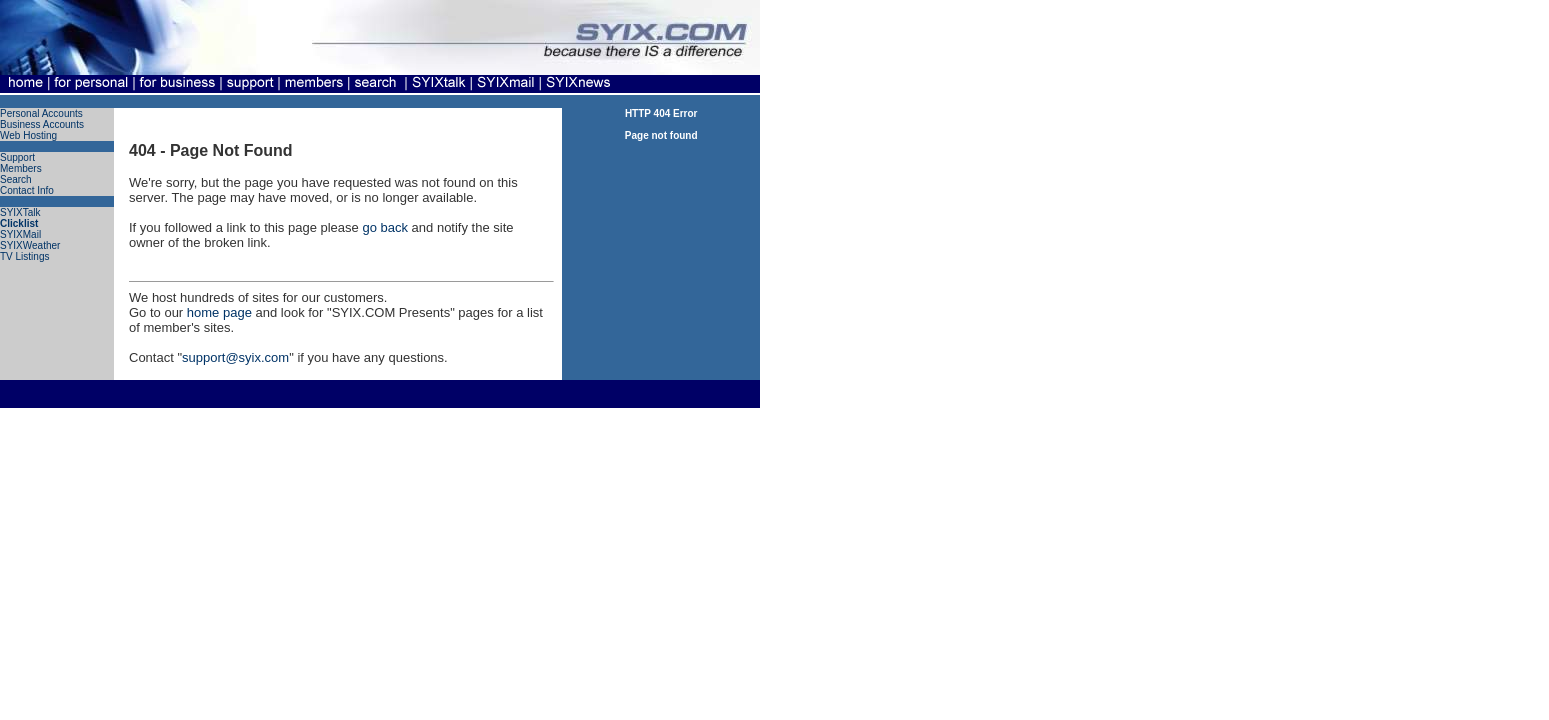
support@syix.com (235, 357)
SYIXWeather (30, 245)
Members (21, 168)
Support (17, 157)
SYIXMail (20, 234)
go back (385, 227)
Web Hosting (28, 135)
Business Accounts (42, 124)
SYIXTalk (20, 212)
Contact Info (27, 190)
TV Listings (24, 256)
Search (16, 179)
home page (219, 312)
